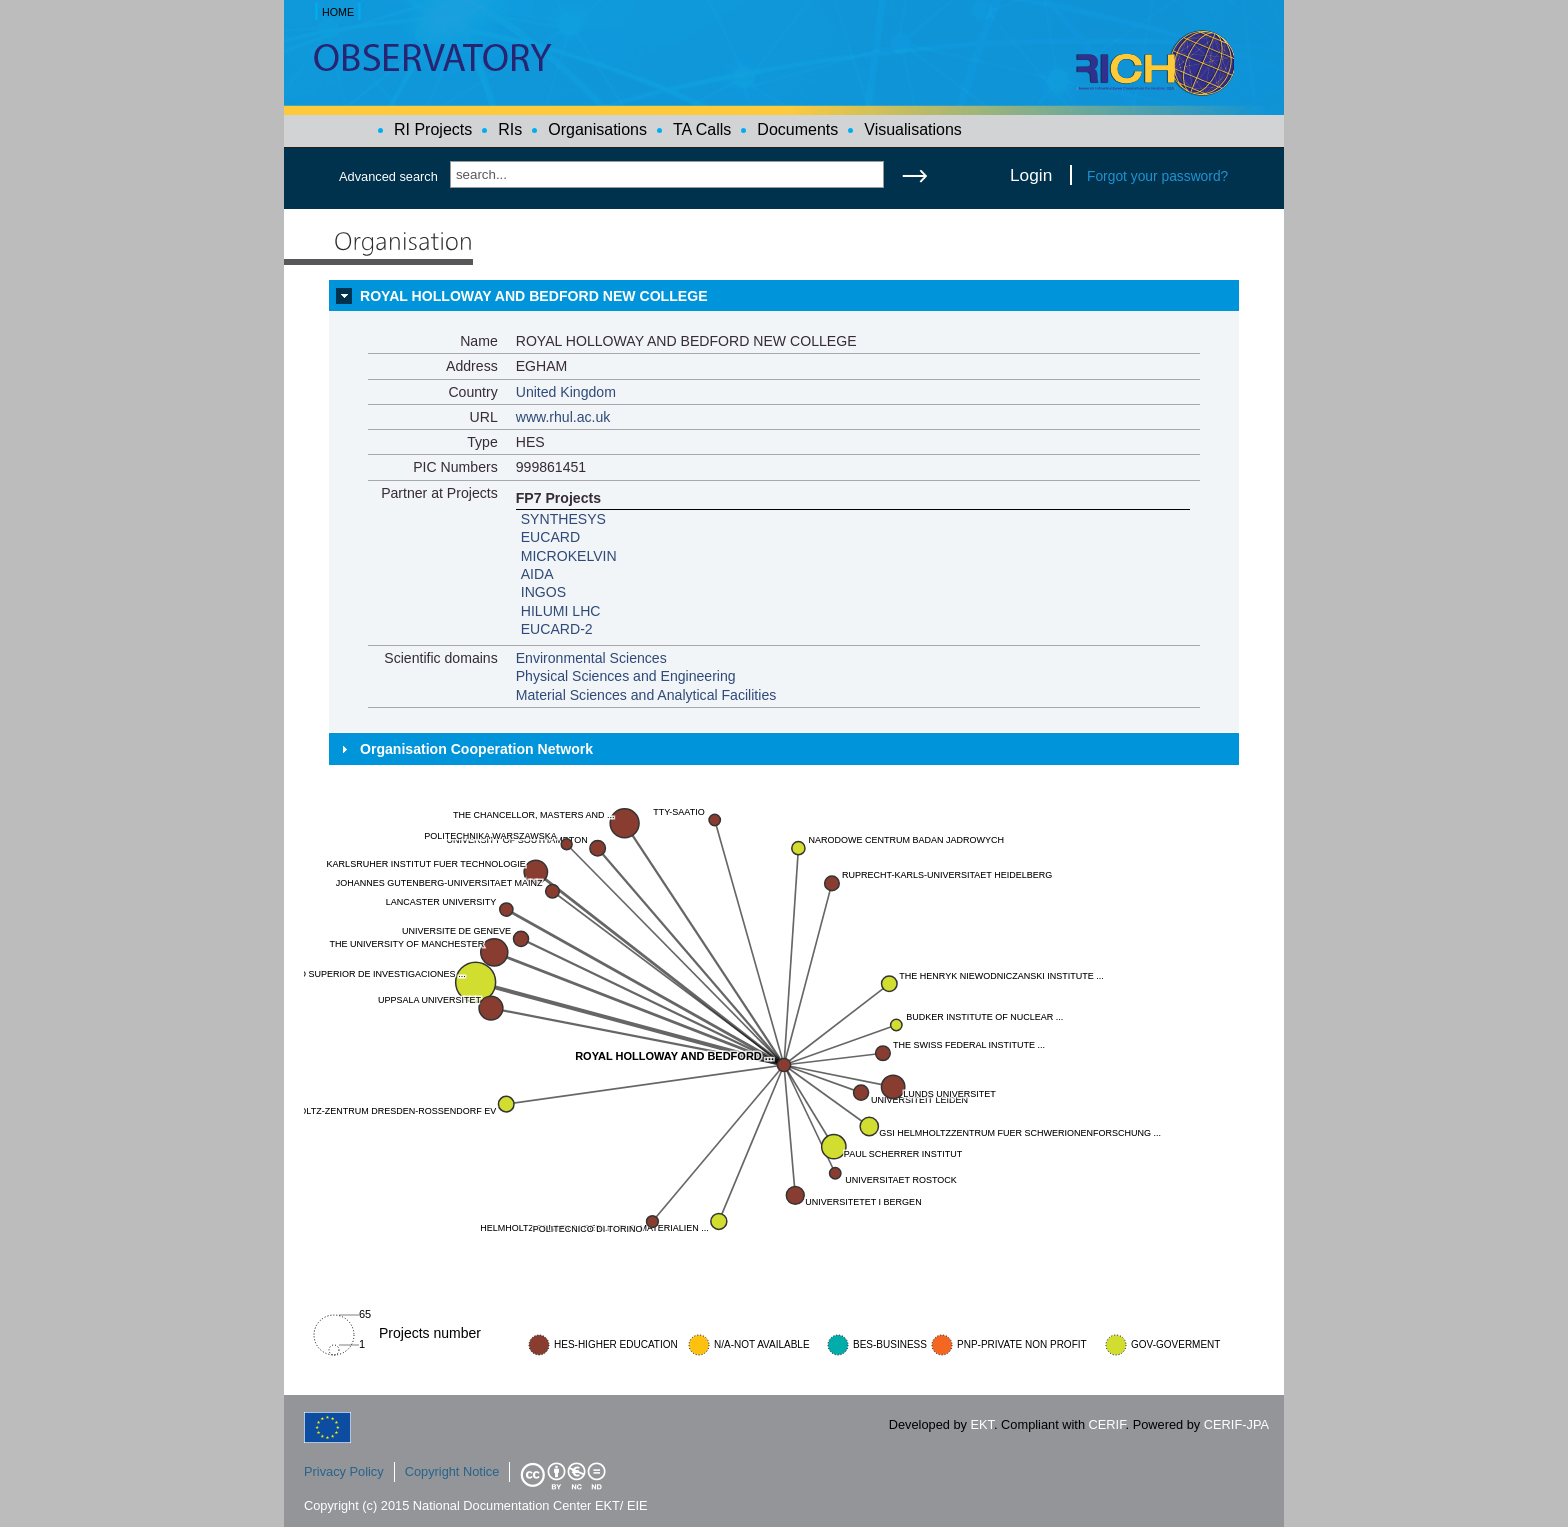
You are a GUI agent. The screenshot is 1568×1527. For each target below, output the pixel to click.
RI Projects (433, 129)
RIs (510, 129)
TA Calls (702, 129)
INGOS (543, 592)
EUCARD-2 (557, 629)
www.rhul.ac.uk (563, 417)
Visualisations (913, 129)
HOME (338, 12)
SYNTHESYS (563, 519)
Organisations (597, 129)
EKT (982, 1424)
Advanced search (388, 176)
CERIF (1107, 1424)
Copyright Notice (452, 1471)
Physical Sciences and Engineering (626, 676)
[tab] (784, 296)
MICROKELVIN (569, 556)
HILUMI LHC (561, 611)
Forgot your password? (1157, 176)
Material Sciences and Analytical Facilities (646, 695)
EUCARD (550, 537)
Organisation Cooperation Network (476, 749)
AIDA (537, 574)
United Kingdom (566, 392)
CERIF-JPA (1236, 1424)
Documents (797, 129)
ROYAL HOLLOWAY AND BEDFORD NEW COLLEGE (534, 296)
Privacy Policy (344, 1471)
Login (1031, 175)
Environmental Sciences (591, 658)
